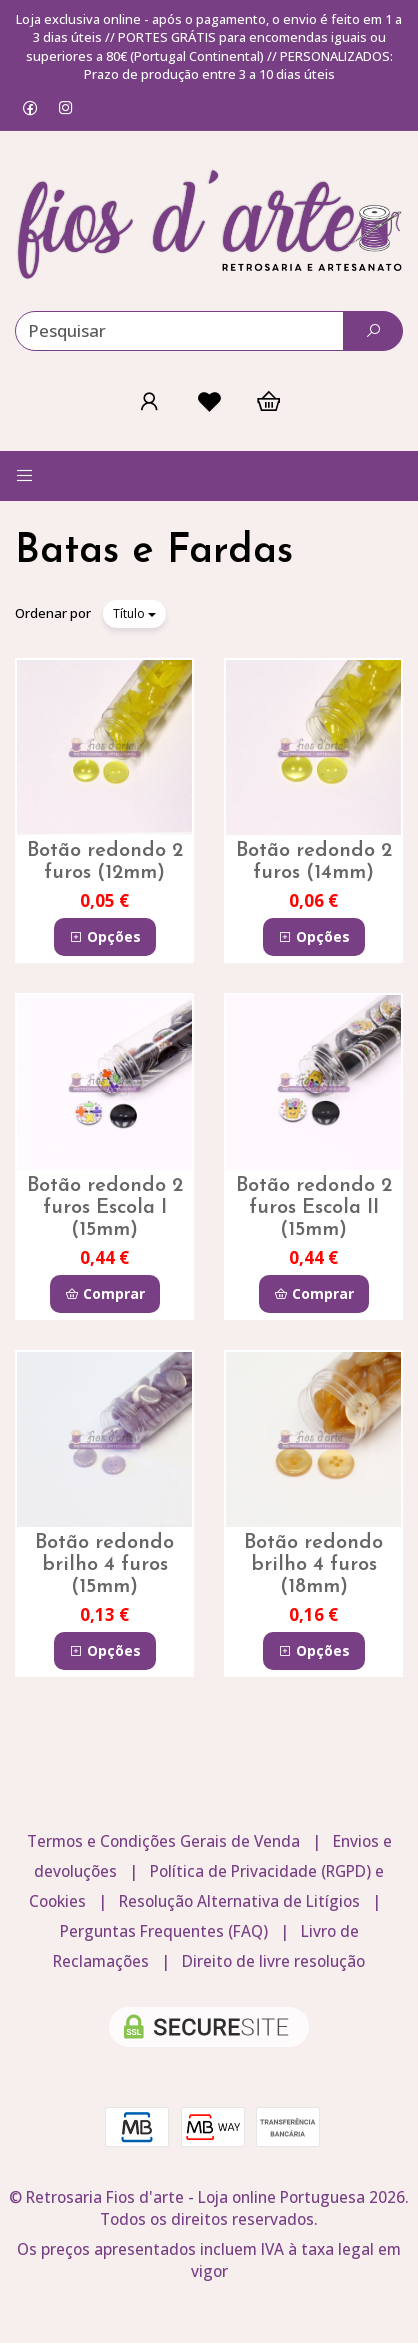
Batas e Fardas (154, 552)
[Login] (149, 401)
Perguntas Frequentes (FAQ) (164, 1931)
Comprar (105, 1293)
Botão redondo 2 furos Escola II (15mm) (314, 1208)
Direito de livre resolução (273, 1961)
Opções (105, 936)
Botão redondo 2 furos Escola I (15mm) (105, 1208)
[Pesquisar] (373, 331)
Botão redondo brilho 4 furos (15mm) (104, 1565)
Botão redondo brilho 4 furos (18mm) (313, 1565)
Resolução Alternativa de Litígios (239, 1901)
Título (134, 613)
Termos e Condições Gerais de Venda (163, 1841)
